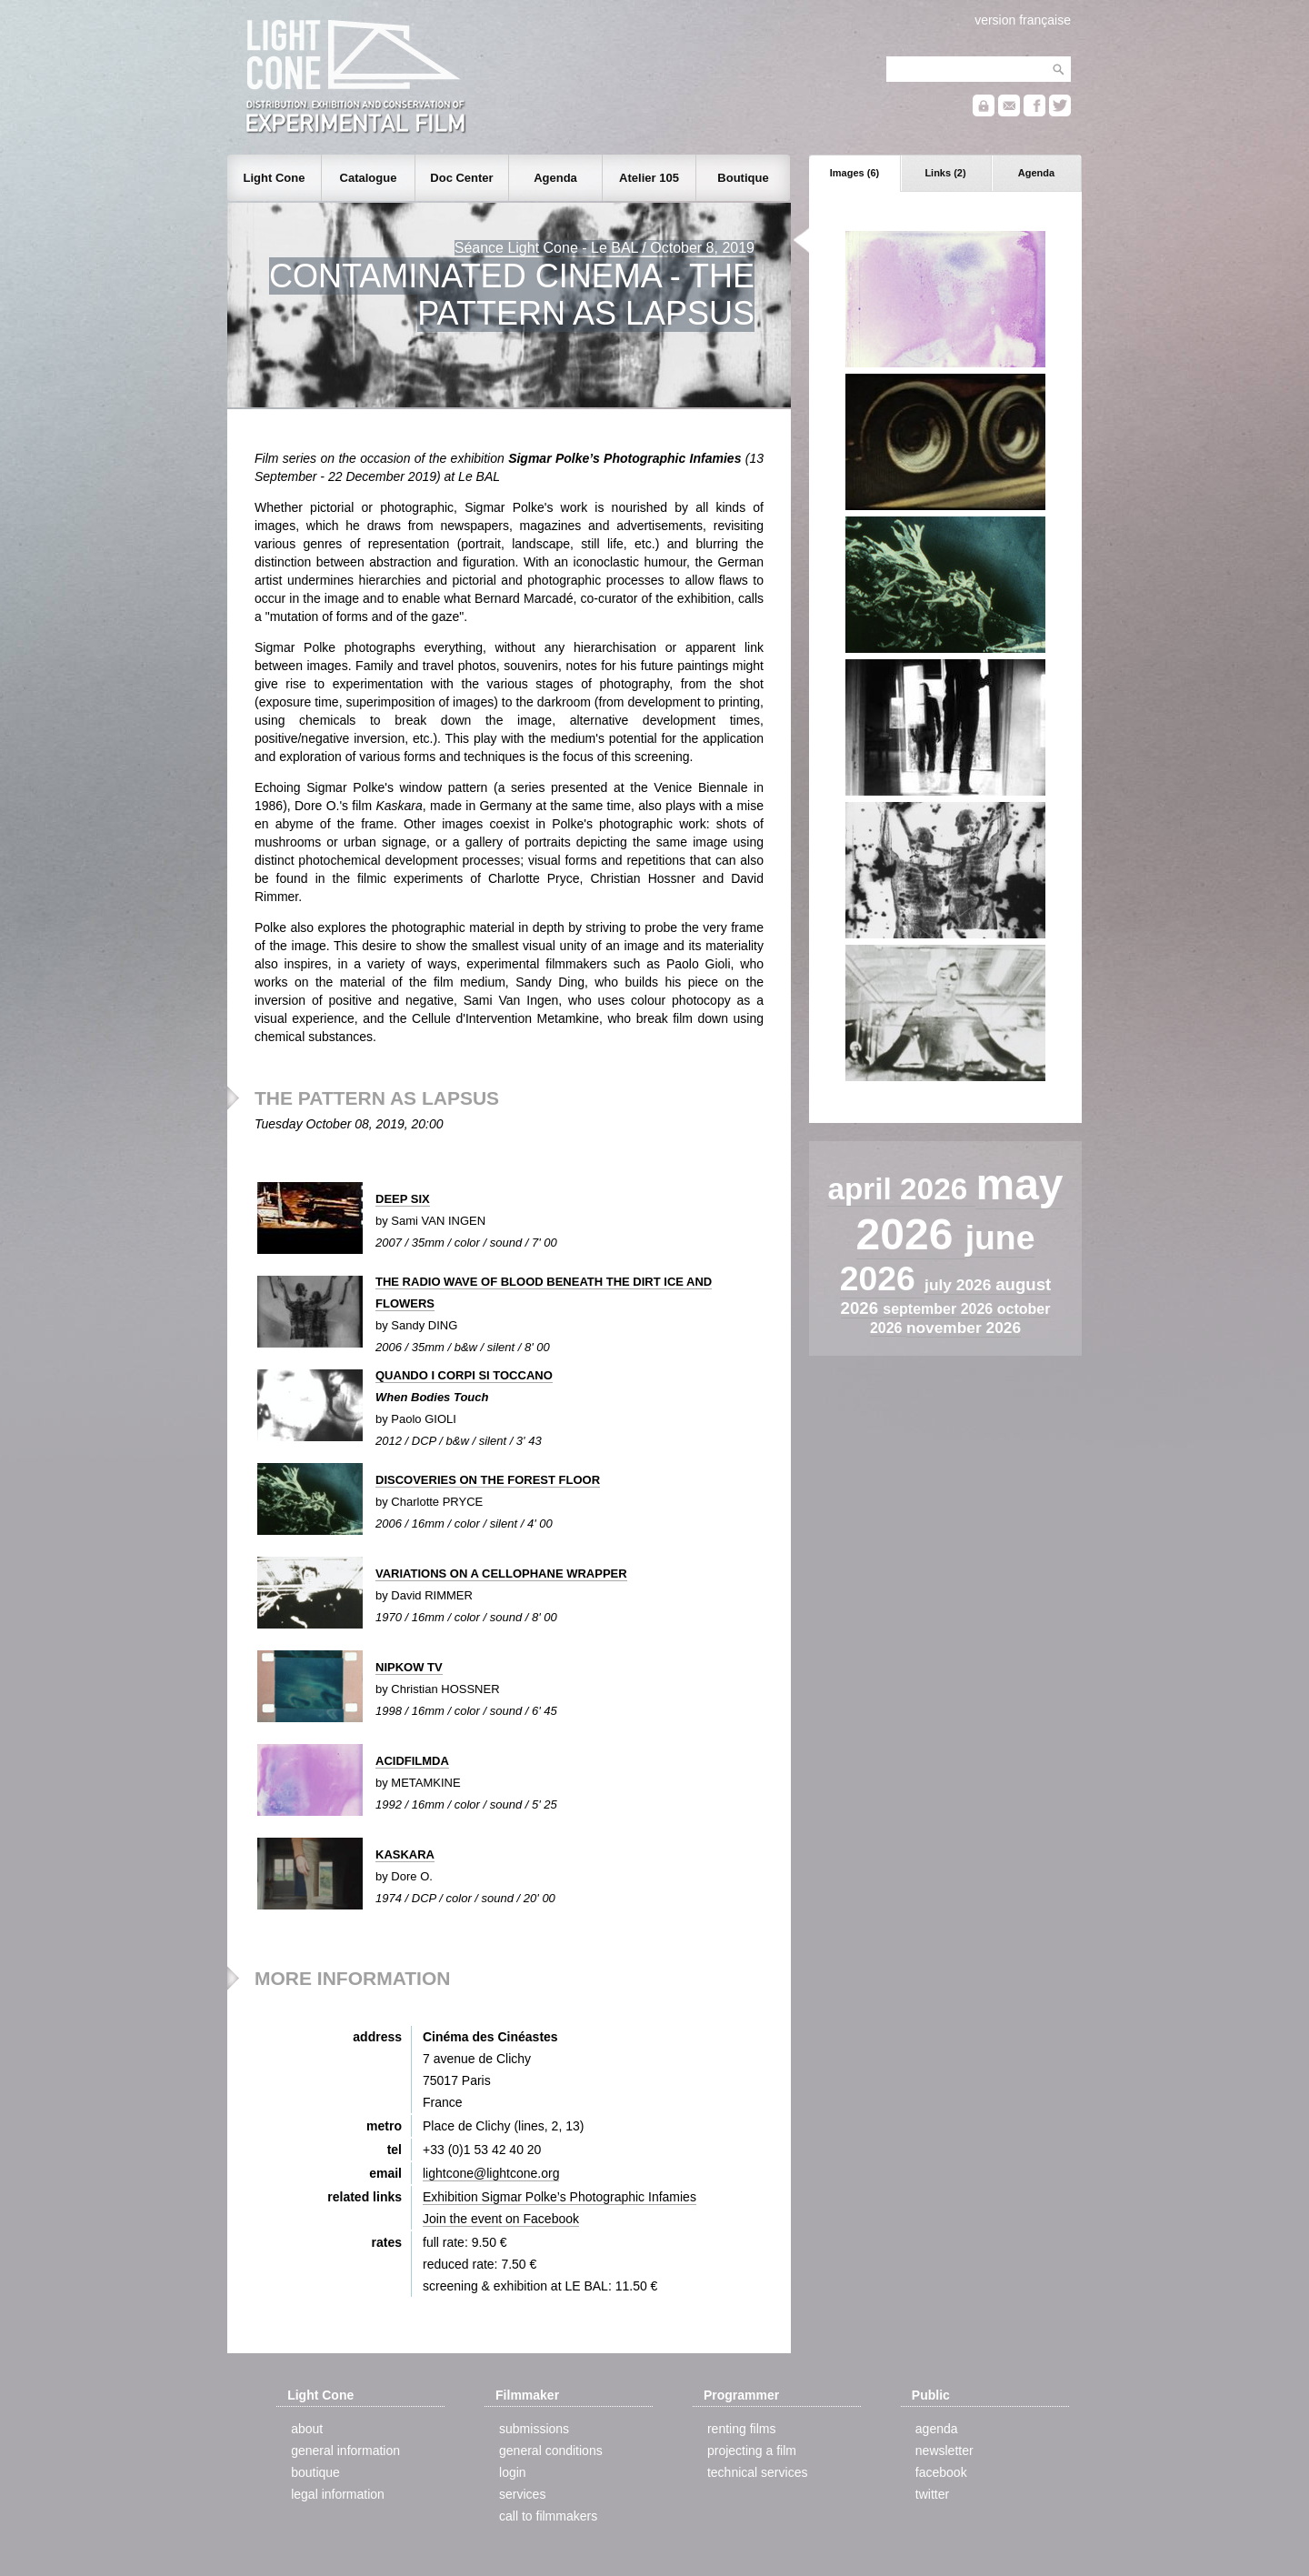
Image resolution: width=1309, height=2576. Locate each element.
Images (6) (854, 172)
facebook (941, 2472)
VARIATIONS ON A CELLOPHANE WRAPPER (501, 1573)
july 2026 (959, 1285)
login (512, 2472)
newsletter (944, 2450)
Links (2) (944, 172)
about (307, 2428)
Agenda (1036, 172)
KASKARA (405, 1854)
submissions (534, 2428)
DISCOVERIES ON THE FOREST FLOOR (487, 1480)
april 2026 (901, 1189)
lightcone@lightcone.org (491, 2173)
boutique (315, 2472)
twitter (932, 2494)
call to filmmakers (548, 2516)
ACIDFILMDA (412, 1761)
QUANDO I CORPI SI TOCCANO (464, 1375)
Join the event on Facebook (501, 2218)
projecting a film (751, 2450)
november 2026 (963, 1327)
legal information (338, 2494)
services (522, 2494)
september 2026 (939, 1309)
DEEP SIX (402, 1199)
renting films (741, 2428)
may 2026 (960, 1209)
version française (1022, 20)
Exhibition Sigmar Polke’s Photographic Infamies (559, 2197)
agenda (936, 2428)
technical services (757, 2472)
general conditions (551, 2450)
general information (345, 2450)
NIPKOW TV (409, 1667)
